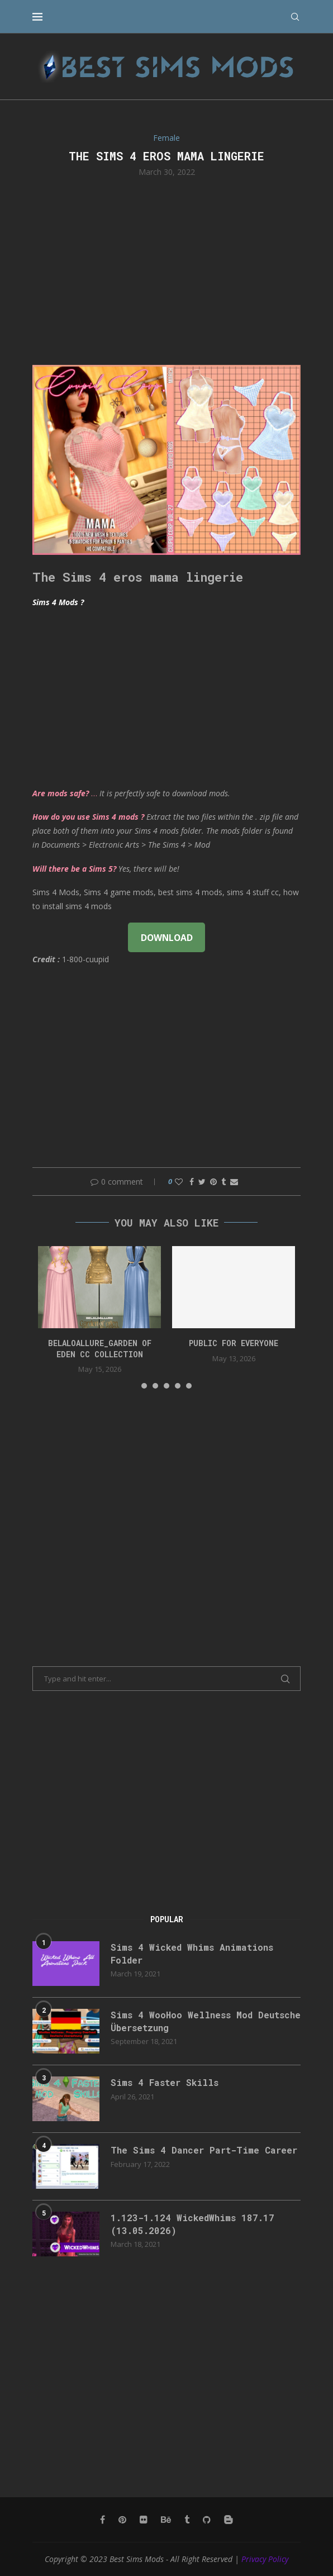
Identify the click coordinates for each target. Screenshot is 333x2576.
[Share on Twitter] (202, 1181)
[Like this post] (179, 1181)
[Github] (207, 2519)
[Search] (295, 17)
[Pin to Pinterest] (213, 1181)
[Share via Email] (234, 1181)
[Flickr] (144, 2519)
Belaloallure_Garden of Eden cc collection (99, 1349)
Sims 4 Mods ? (58, 602)
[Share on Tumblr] (223, 1181)
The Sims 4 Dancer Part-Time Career (204, 2150)
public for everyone (233, 1343)
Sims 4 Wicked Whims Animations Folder (192, 1953)
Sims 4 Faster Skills (164, 2082)
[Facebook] (102, 2519)
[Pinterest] (122, 2519)
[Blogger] (228, 2519)
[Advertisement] (166, 270)
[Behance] (166, 2519)
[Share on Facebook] (191, 1181)
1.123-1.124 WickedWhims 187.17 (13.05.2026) (192, 2224)
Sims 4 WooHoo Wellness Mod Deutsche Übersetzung (206, 2021)
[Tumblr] (186, 2519)
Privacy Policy (264, 2559)
